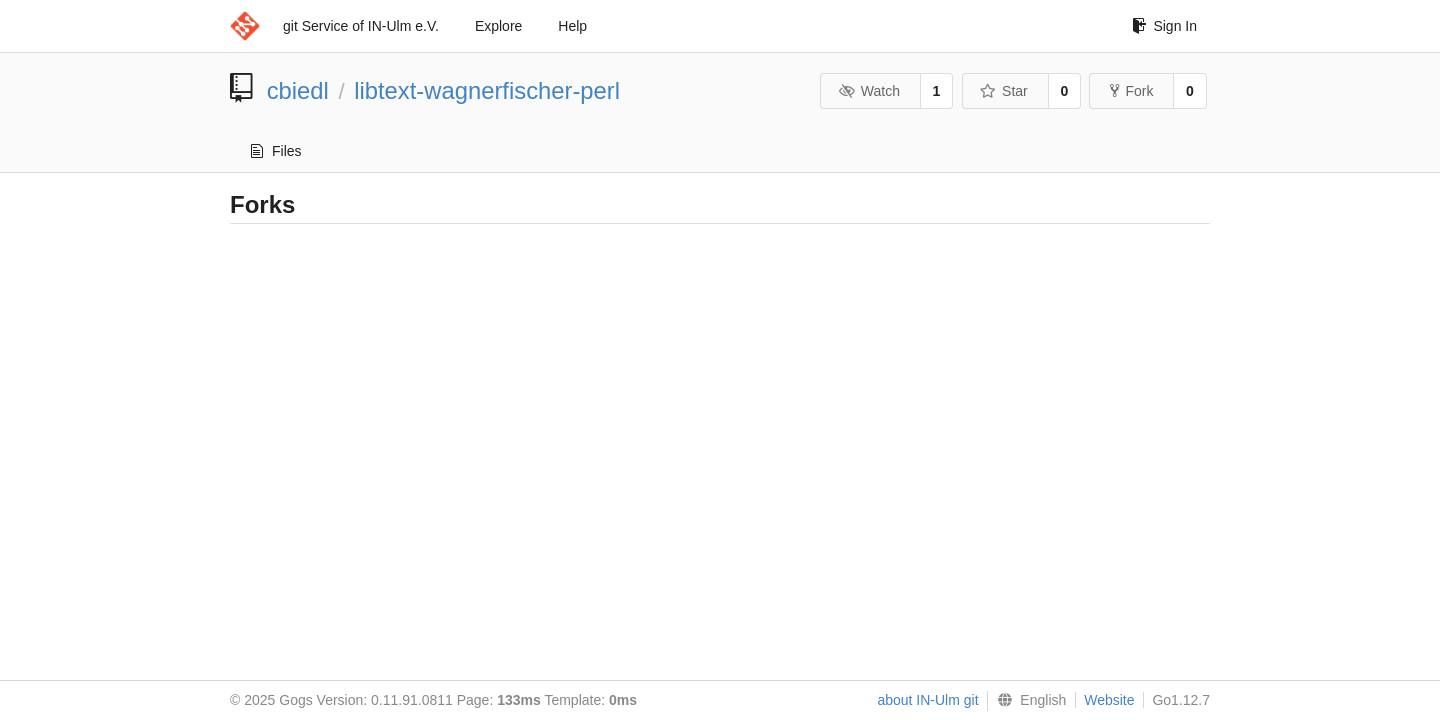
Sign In (1164, 26)
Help (572, 26)
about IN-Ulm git (927, 700)
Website (1109, 700)
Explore (498, 26)
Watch (869, 91)
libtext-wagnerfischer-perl (487, 90)
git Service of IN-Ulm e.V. (361, 26)
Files (276, 151)
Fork (1131, 91)
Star (1004, 91)
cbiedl (298, 90)
